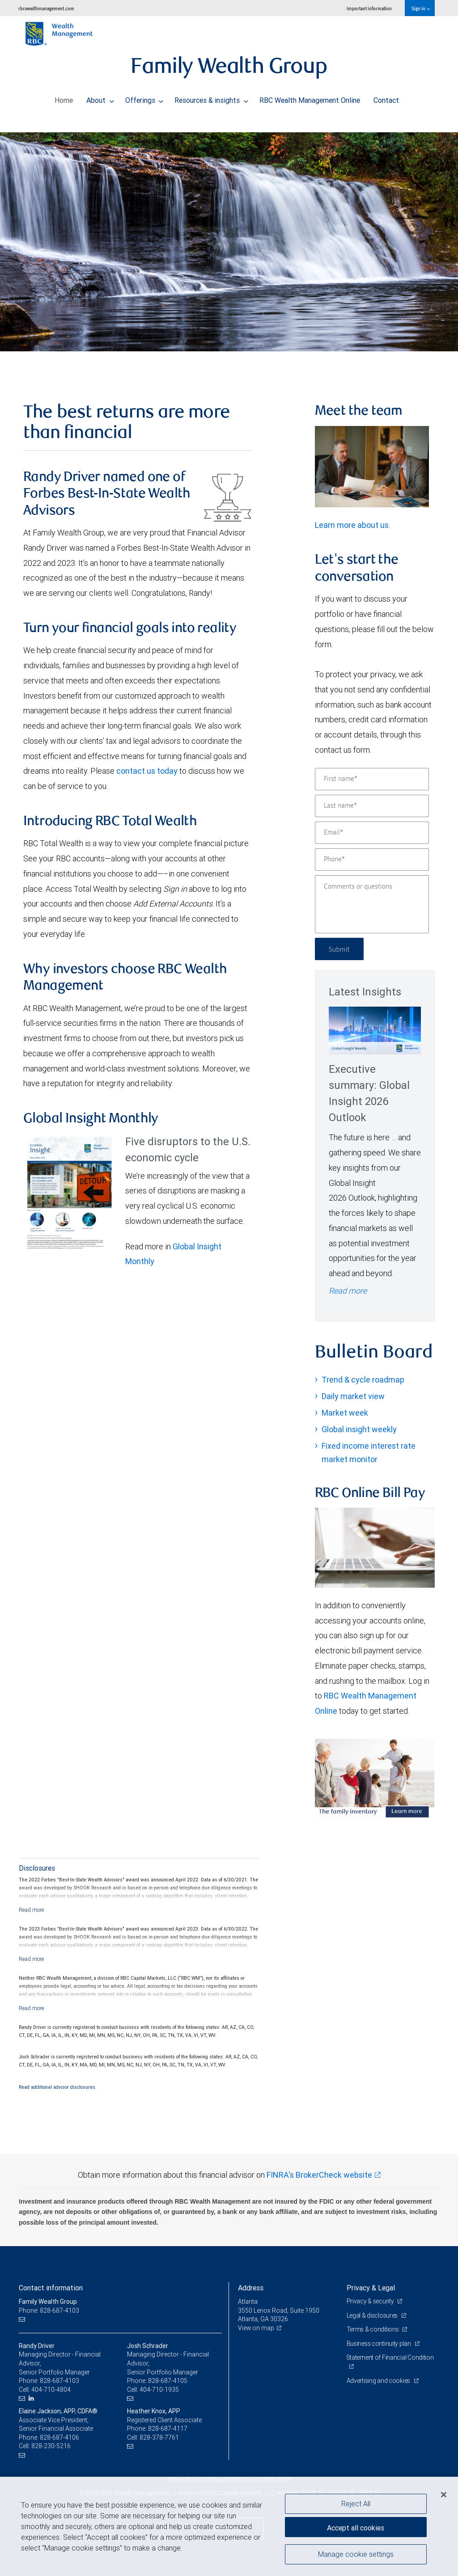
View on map (256, 2328)
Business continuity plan (379, 2344)
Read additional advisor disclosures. (58, 2087)
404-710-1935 (159, 2390)
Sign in (420, 8)
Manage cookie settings (356, 2555)
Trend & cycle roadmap (363, 1379)
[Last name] (372, 806)
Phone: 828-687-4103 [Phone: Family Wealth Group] (49, 2310)
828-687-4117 (167, 2428)
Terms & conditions (373, 2329)
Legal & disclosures (373, 2315)
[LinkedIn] (32, 2398)
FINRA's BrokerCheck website (319, 2175)
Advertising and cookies (379, 2381)
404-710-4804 (51, 2390)
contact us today (147, 771)
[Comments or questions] (372, 904)
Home (64, 97)
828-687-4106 (59, 2437)
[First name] (372, 779)
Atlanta (248, 2302)
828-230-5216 (51, 2446)
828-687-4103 (59, 2381)
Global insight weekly (359, 1429)
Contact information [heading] (51, 2287)
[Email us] (23, 2319)
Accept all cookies (355, 2526)
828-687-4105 (167, 2381)
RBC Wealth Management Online (309, 97)
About (100, 97)
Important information (369, 8)
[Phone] (372, 859)
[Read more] (31, 1909)
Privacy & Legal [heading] (371, 2287)
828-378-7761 (159, 2437)
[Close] (444, 2494)
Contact (386, 97)
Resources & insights (211, 97)
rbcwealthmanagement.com (46, 8)
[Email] (372, 833)
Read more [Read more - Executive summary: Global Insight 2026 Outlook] (348, 1291)
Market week (345, 1413)
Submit (340, 948)
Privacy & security (371, 2301)
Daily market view (353, 1396)
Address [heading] (250, 2287)
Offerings (144, 97)
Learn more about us (352, 525)
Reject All (355, 2503)
